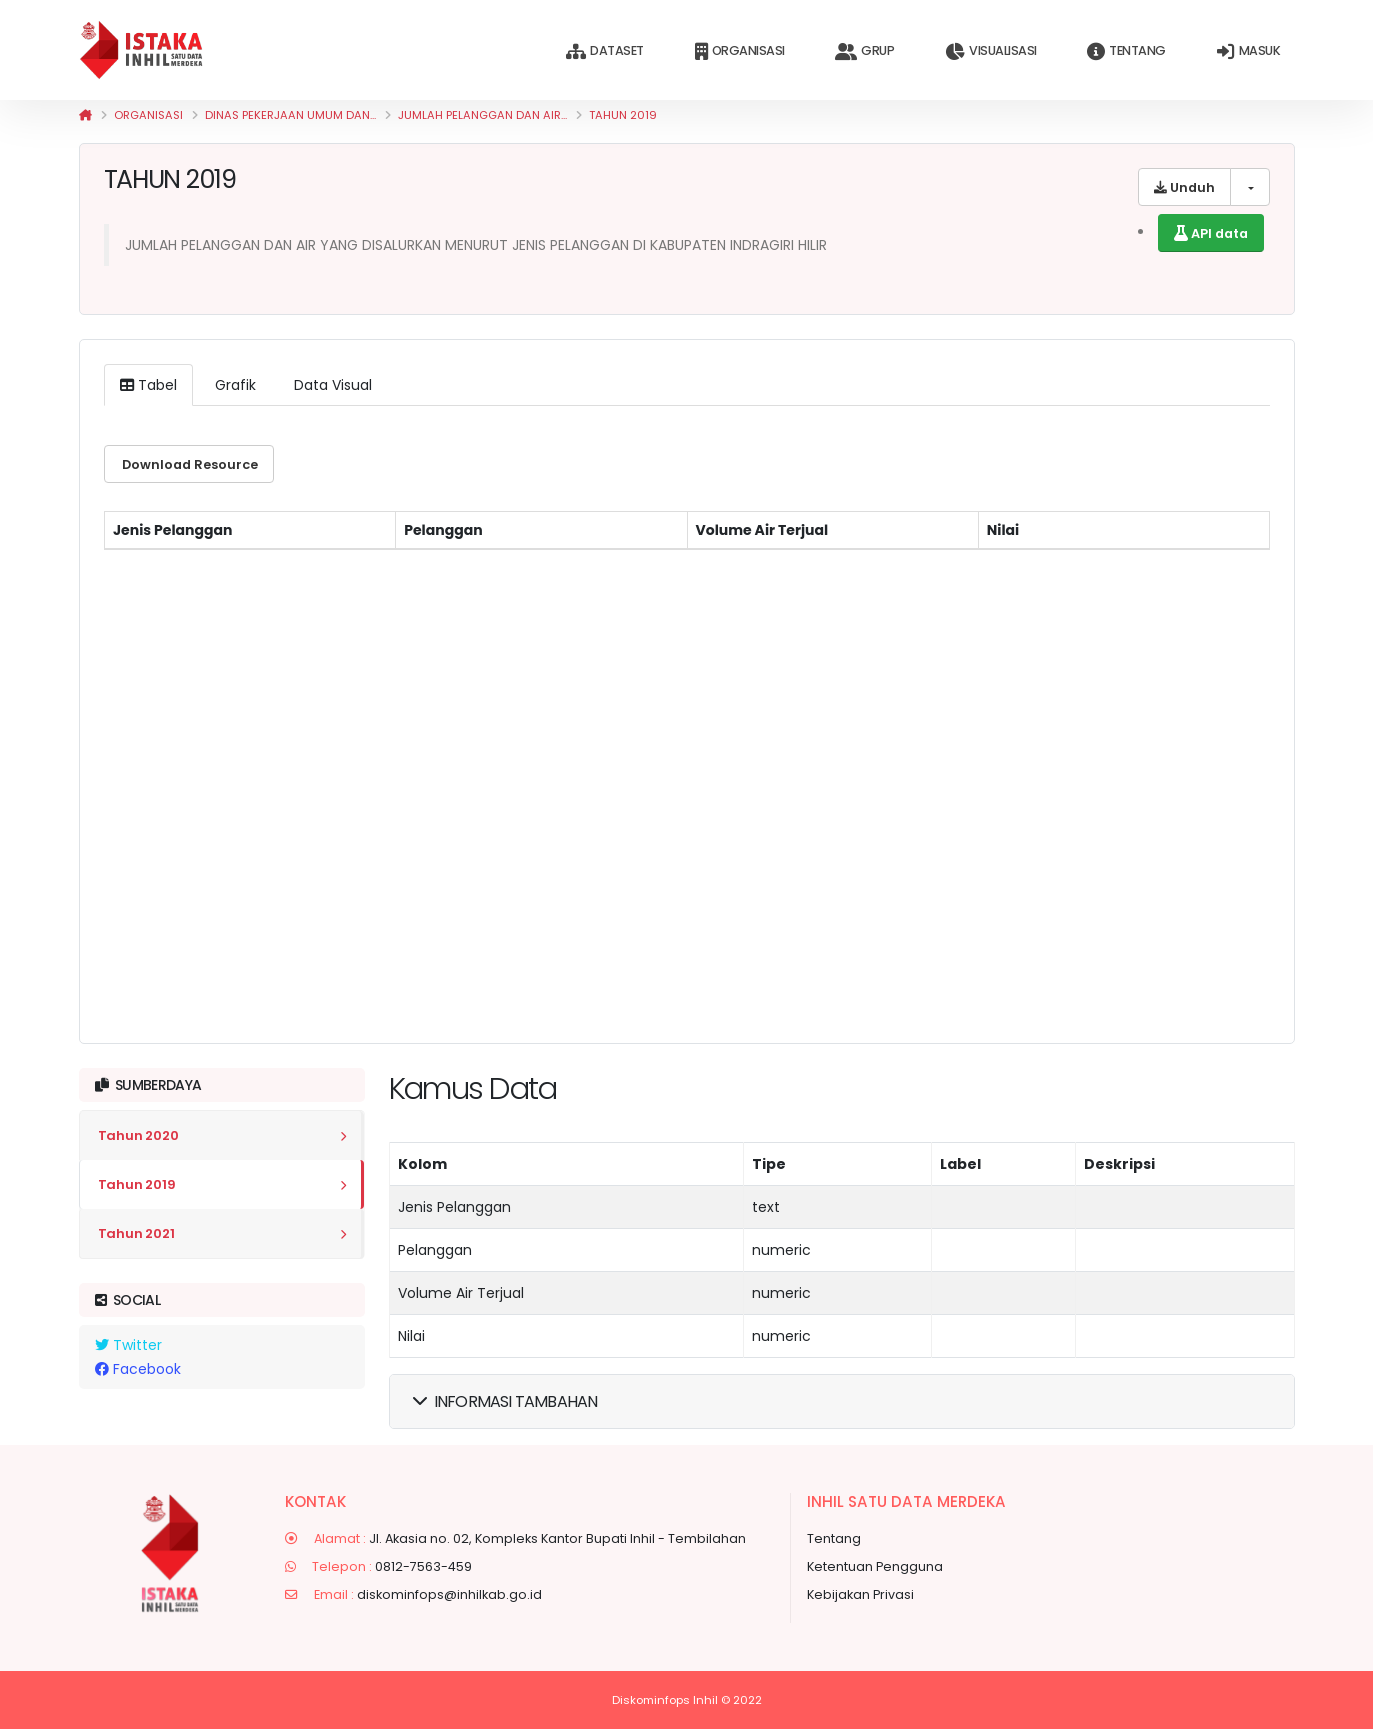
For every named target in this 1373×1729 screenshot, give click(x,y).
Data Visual (331, 385)
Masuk (1248, 51)
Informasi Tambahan (505, 1401)
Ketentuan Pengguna (875, 1566)
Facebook (138, 1369)
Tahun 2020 (138, 1135)
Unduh (1184, 187)
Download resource (188, 464)
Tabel (148, 385)
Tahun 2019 (623, 115)
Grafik (233, 385)
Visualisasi (990, 51)
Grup (864, 51)
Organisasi (740, 51)
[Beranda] (85, 115)
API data (1211, 233)
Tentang (1126, 51)
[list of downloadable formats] (1250, 187)
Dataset (604, 51)
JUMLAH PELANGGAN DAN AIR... (482, 115)
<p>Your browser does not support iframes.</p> (687, 761)
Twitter (128, 1345)
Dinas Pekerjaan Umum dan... (290, 115)
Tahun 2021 (136, 1233)
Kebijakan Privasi (860, 1594)
